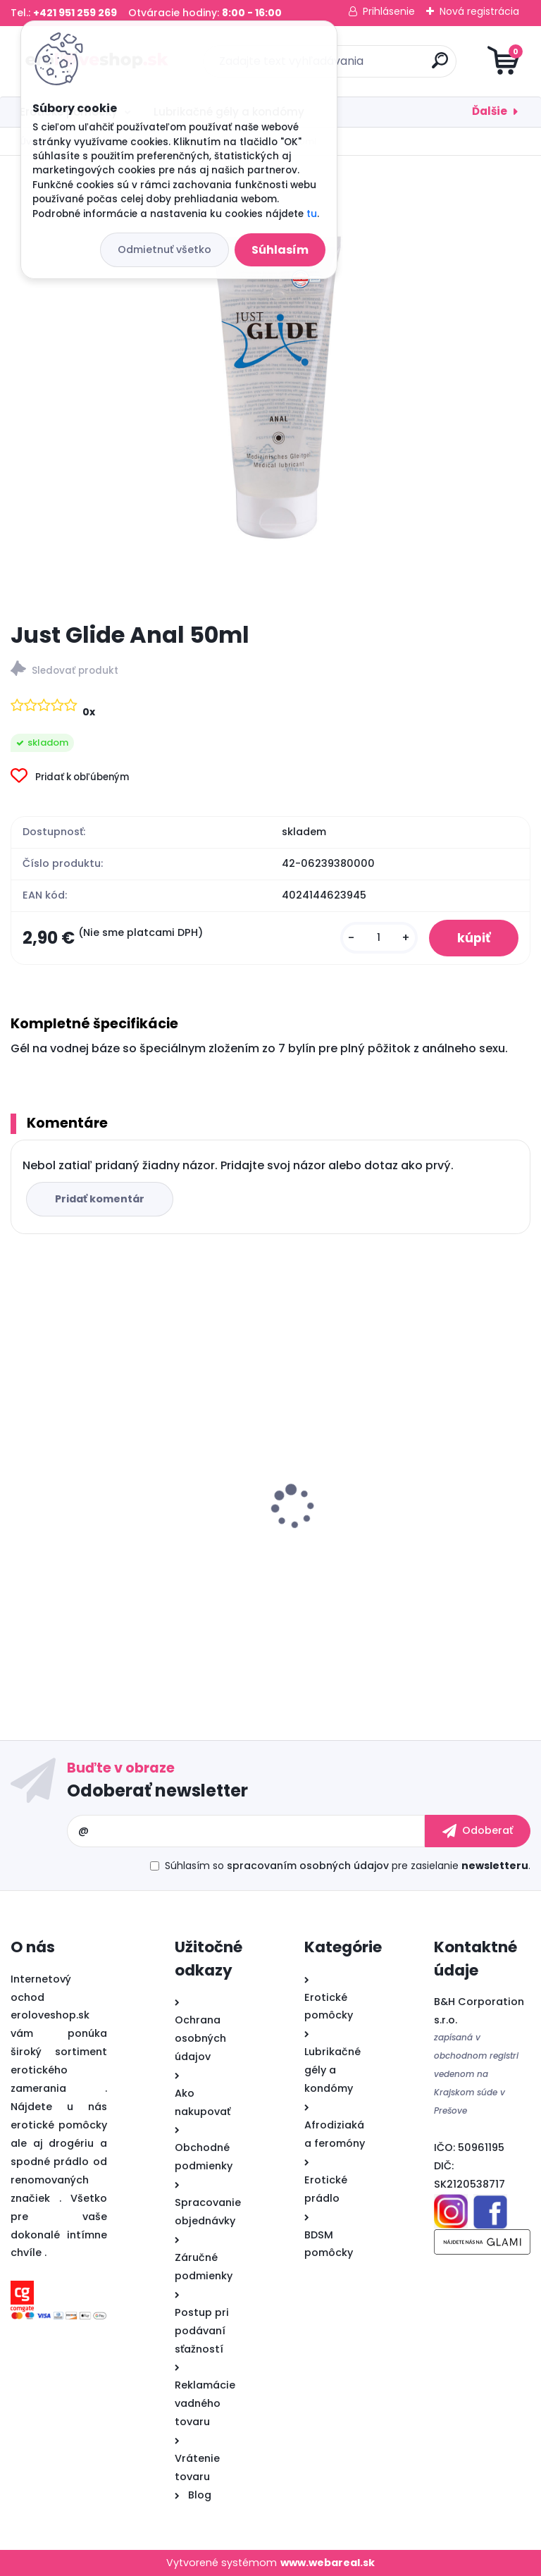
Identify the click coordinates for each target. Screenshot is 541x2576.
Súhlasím (280, 250)
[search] (440, 66)
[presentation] (20, 1485)
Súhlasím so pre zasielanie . (347, 1866)
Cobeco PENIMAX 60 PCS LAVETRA (376, 1527)
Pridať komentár (99, 1199)
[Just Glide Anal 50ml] (270, 388)
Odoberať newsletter (157, 1790)
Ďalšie (489, 111)
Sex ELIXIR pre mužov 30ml (90, 1527)
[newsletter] (477, 1831)
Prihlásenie (389, 11)
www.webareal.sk (327, 2563)
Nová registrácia (479, 11)
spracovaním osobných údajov (308, 1866)
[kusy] (379, 938)
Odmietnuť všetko (164, 249)
